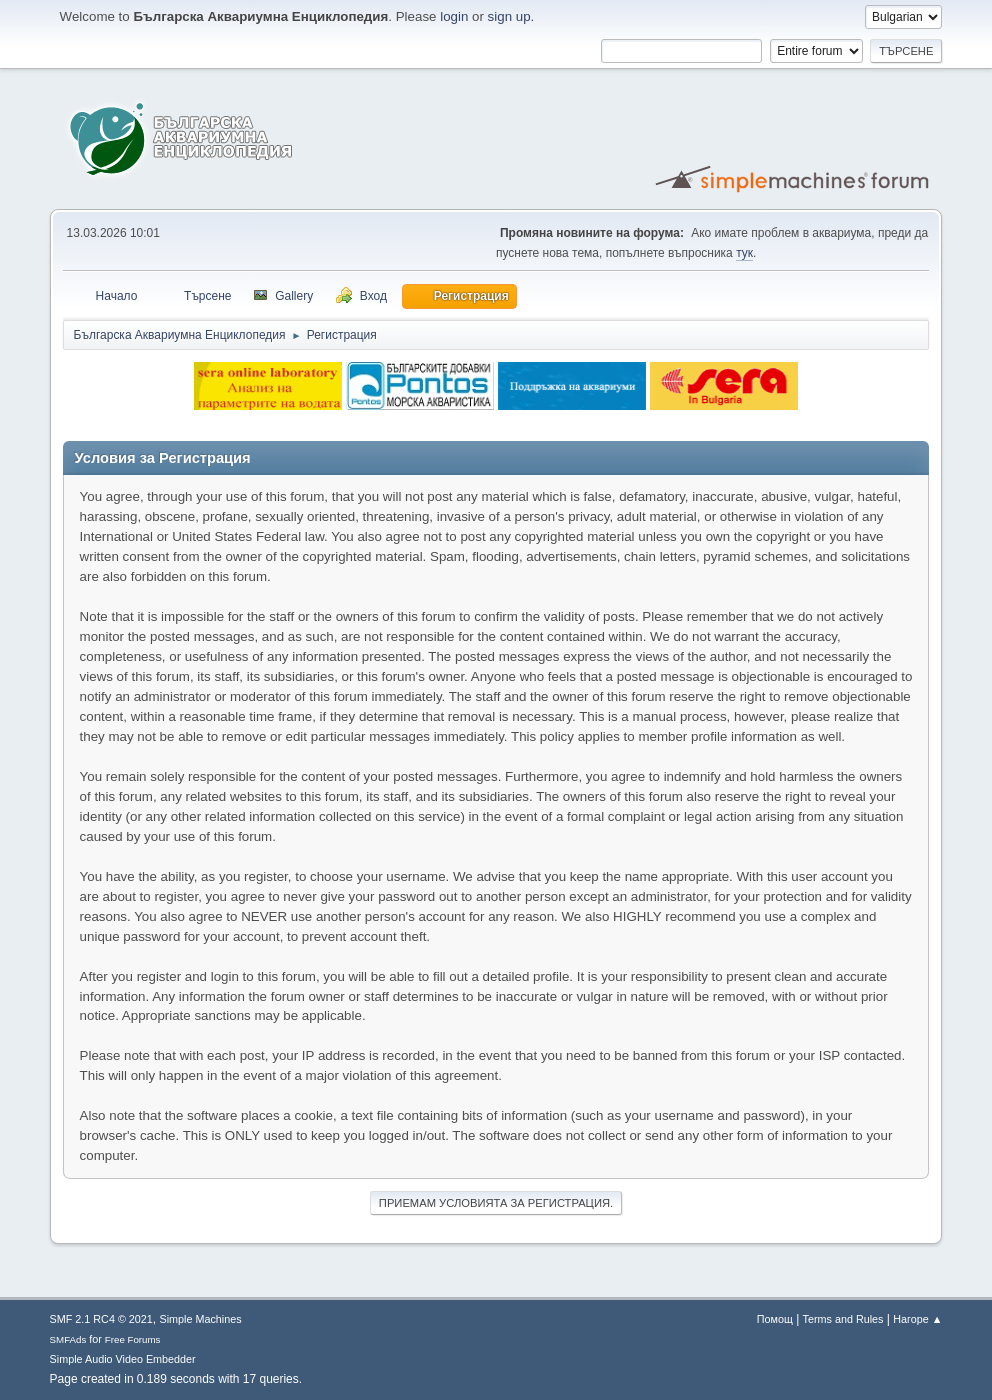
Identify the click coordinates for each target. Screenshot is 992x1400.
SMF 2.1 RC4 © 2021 (101, 1319)
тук (744, 253)
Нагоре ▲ (917, 1319)
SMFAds (68, 1339)
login (454, 16)
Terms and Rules (843, 1319)
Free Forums (133, 1339)
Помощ (775, 1319)
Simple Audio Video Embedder (123, 1359)
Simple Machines (201, 1319)
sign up (509, 16)
